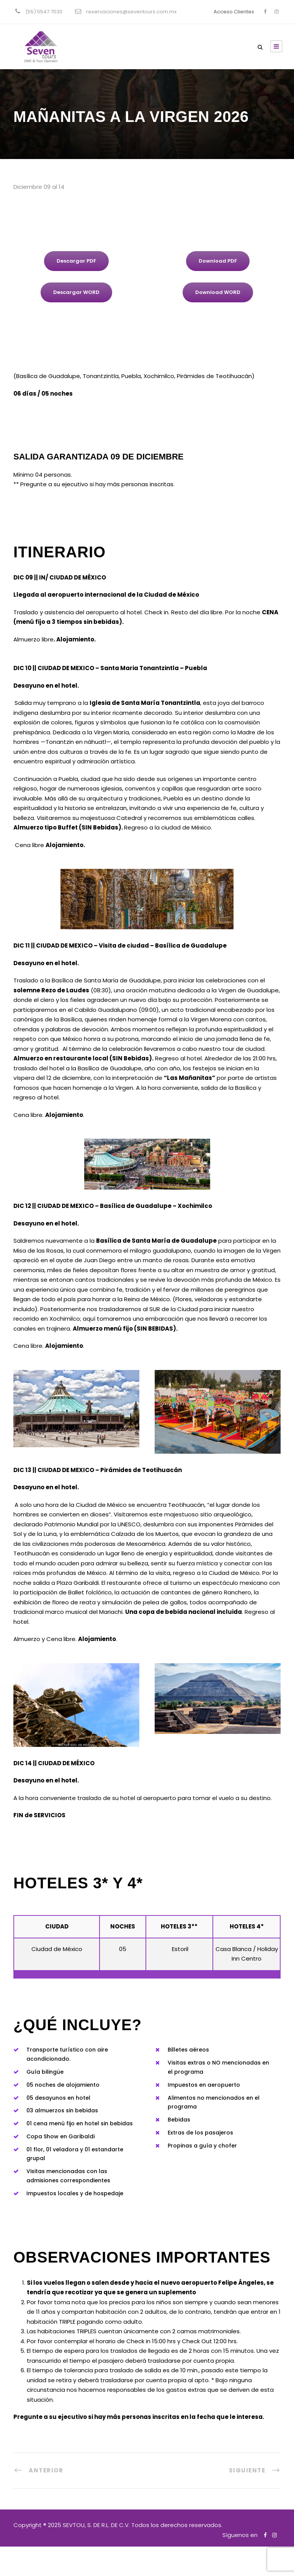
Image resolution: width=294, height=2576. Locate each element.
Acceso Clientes (234, 11)
